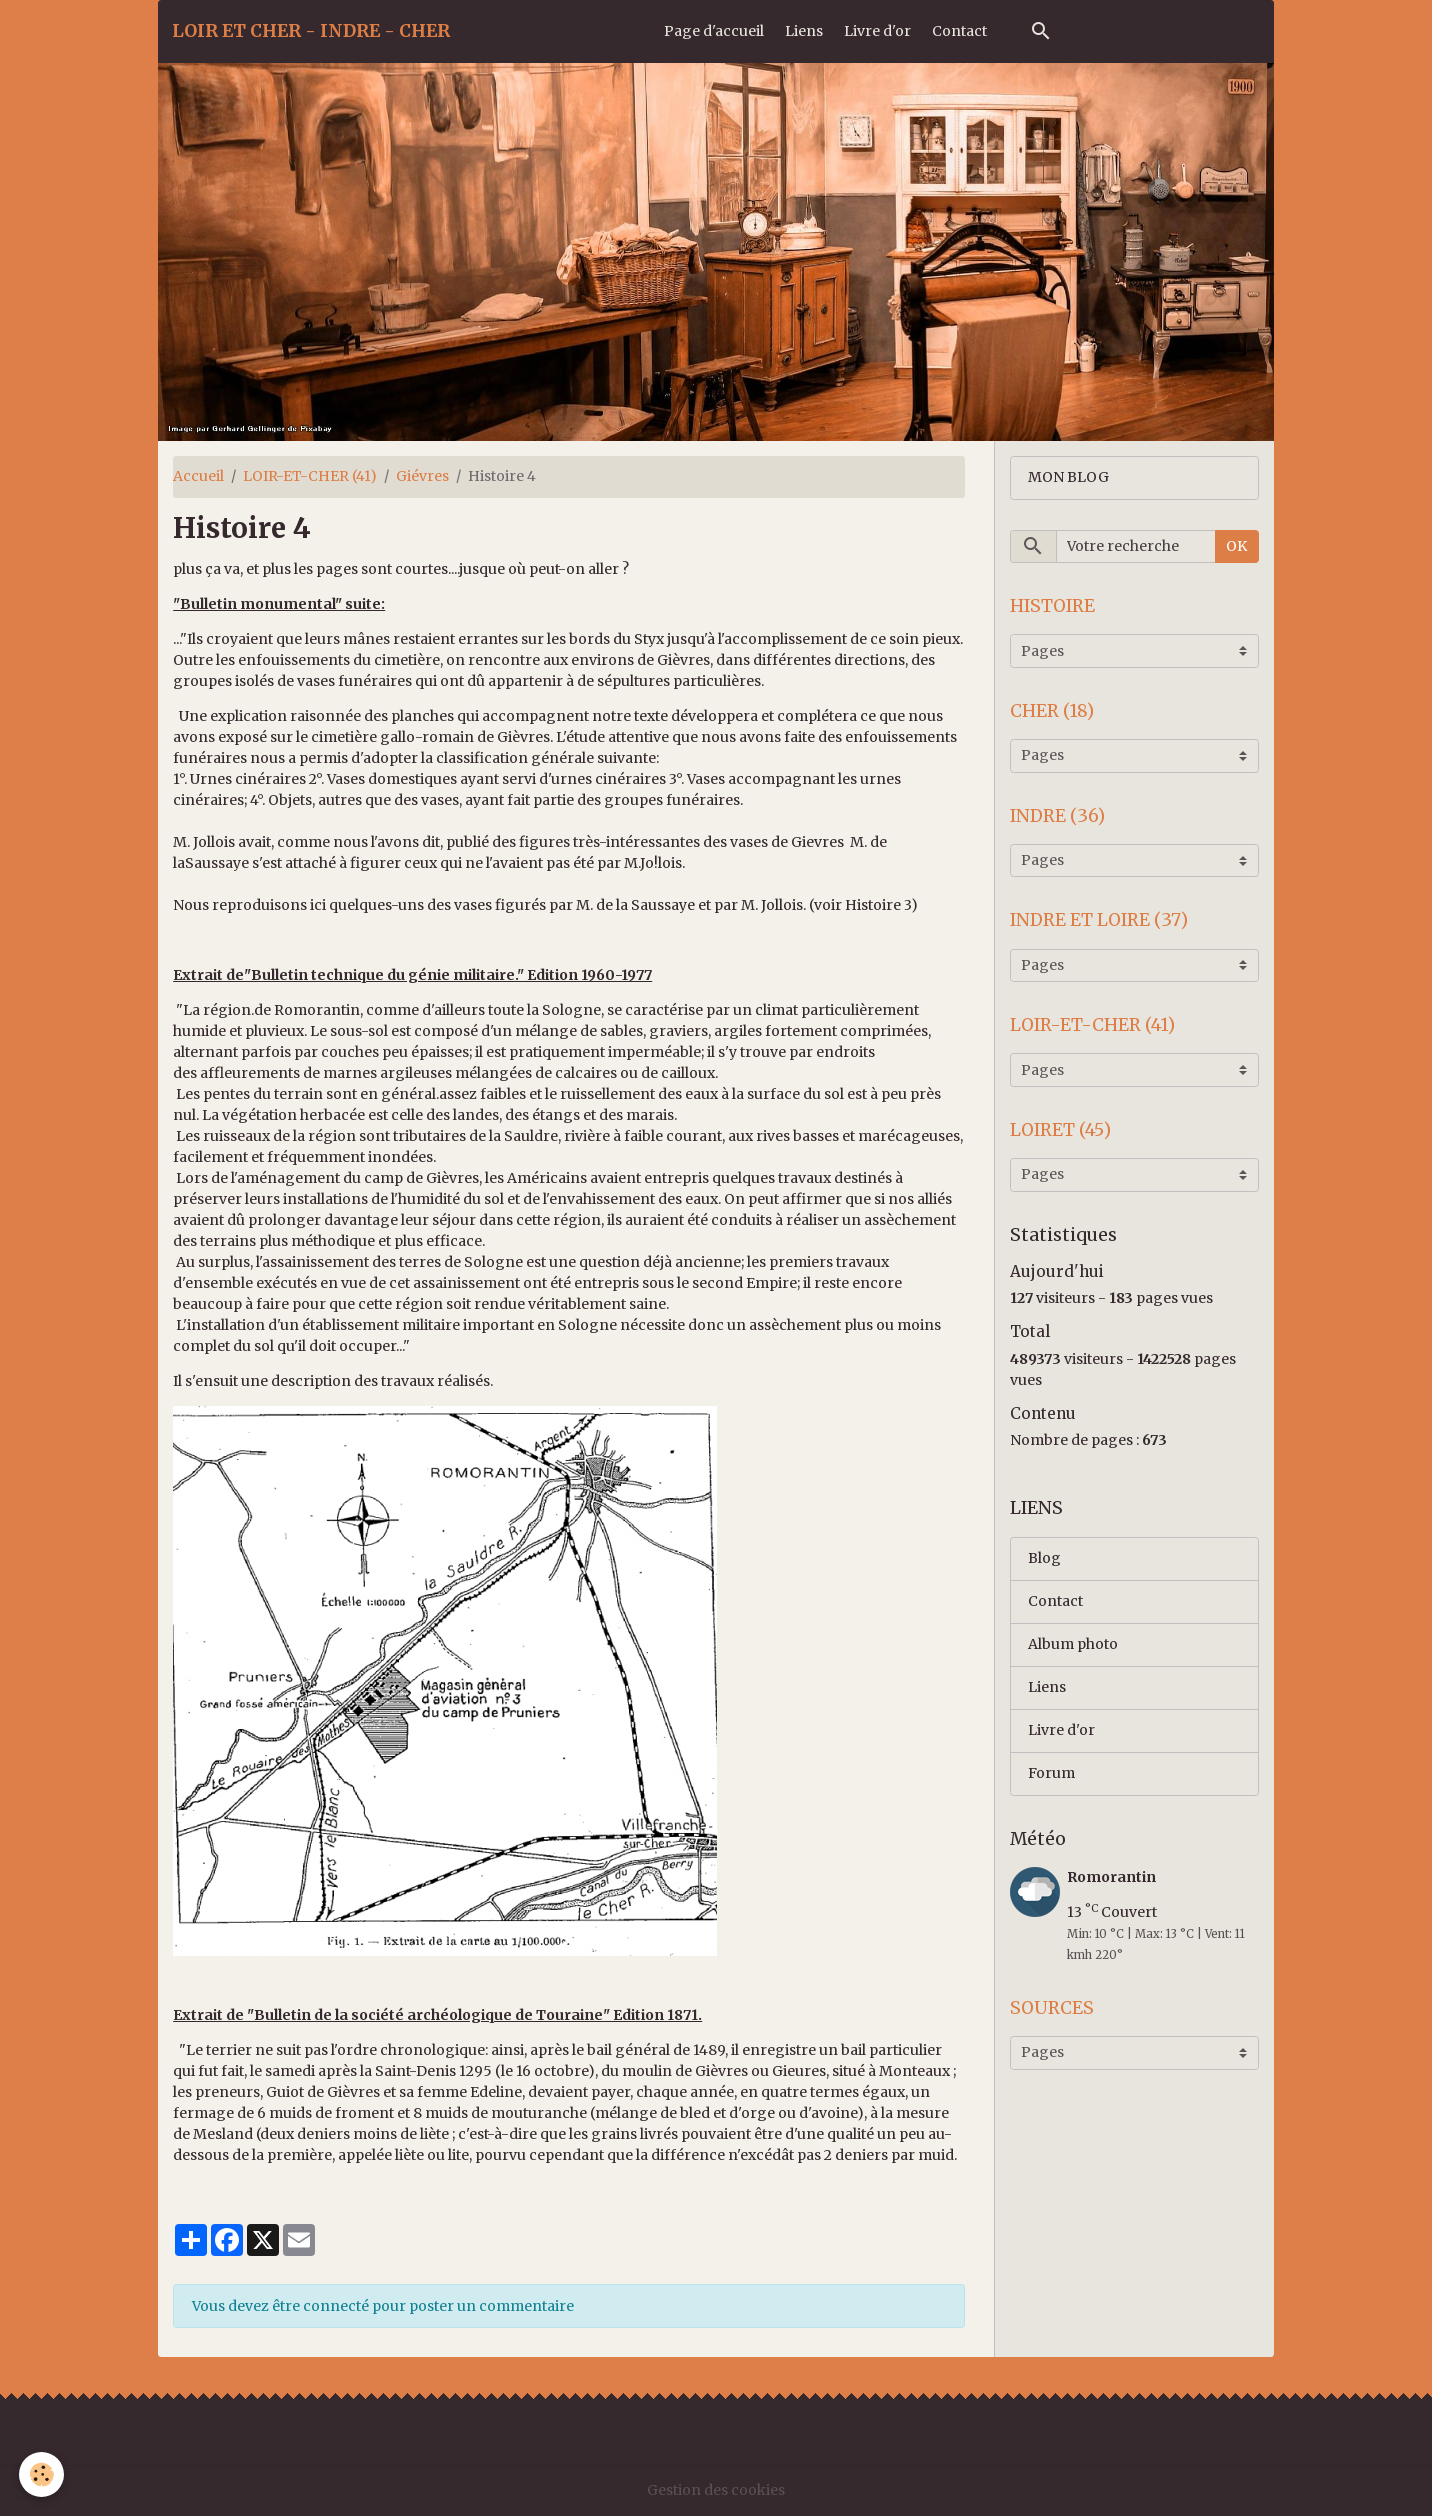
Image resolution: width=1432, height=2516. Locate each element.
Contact (959, 31)
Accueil (198, 476)
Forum (1051, 1773)
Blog (1044, 1558)
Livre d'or (877, 31)
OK (1236, 546)
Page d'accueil (714, 31)
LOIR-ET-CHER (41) (310, 476)
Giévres (422, 476)
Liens (804, 31)
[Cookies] (42, 2474)
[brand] (311, 31)
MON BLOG (1068, 477)
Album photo (1073, 1644)
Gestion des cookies (716, 2490)
